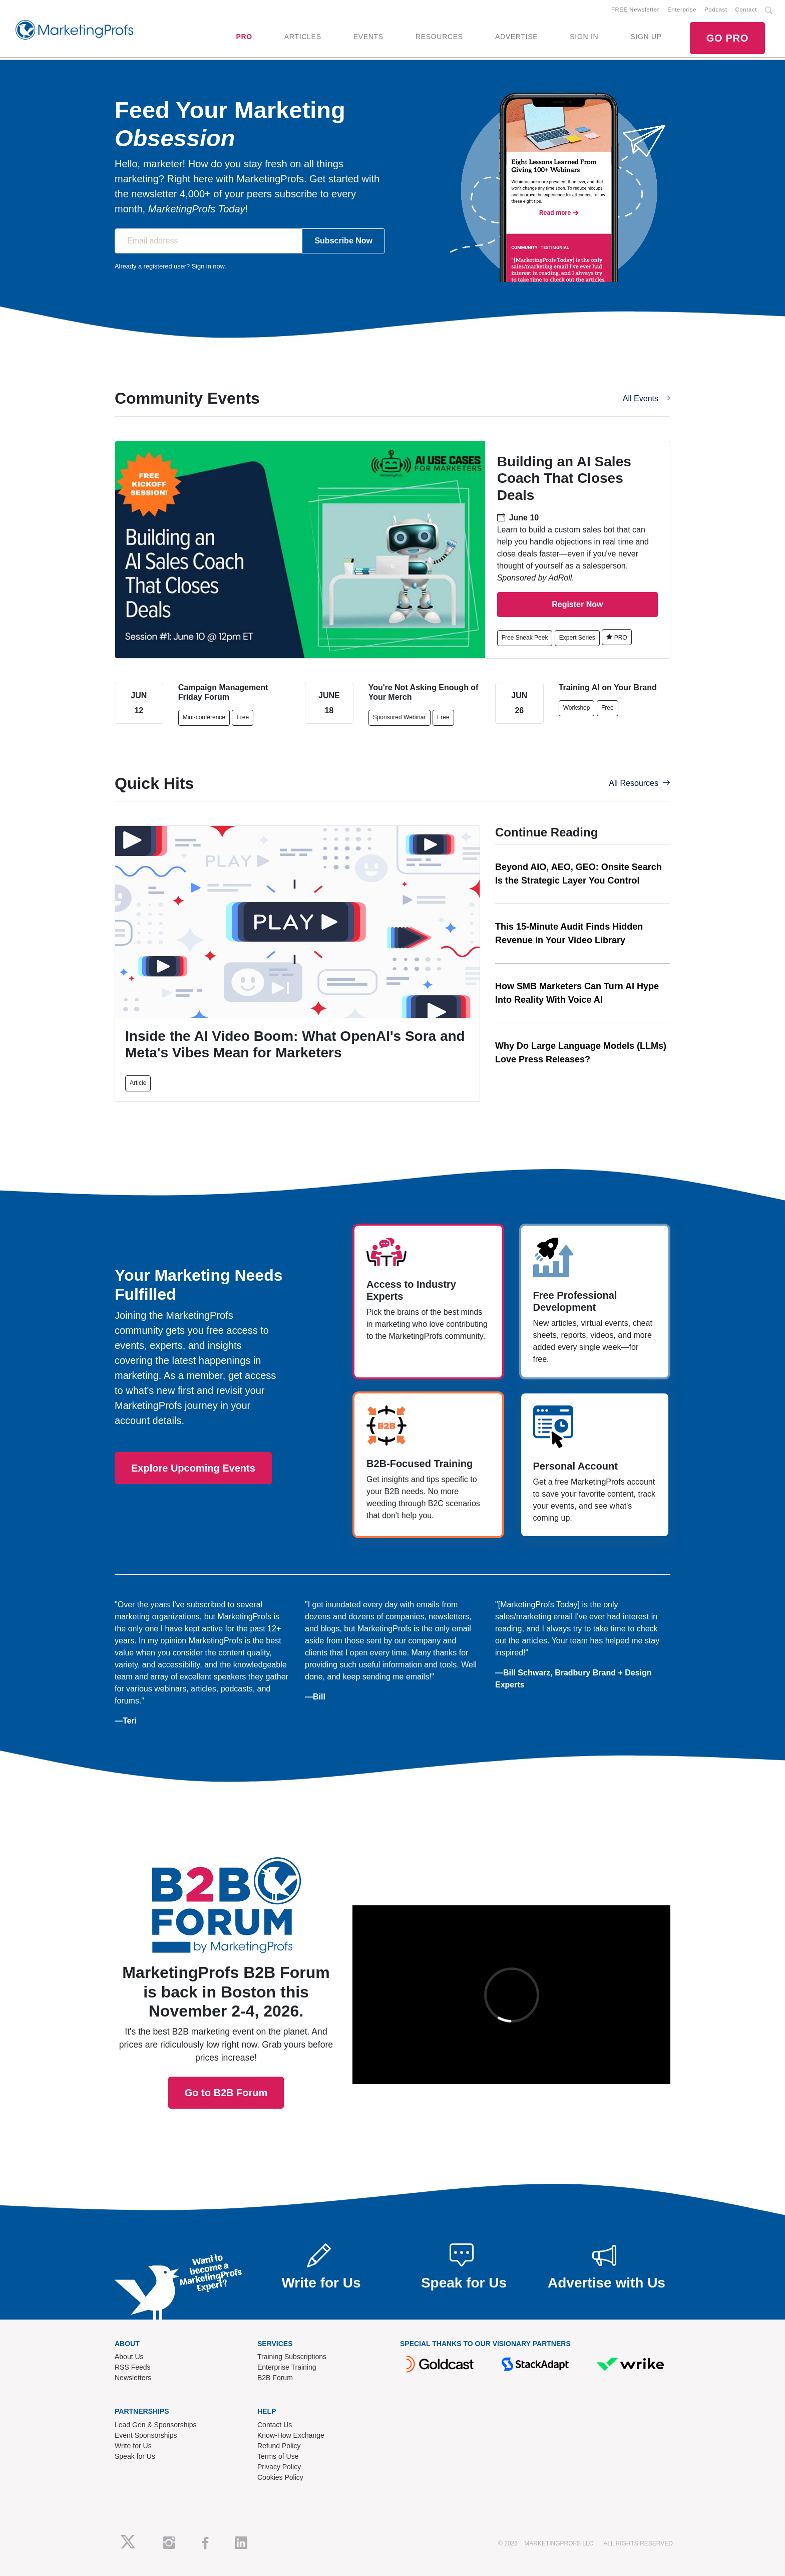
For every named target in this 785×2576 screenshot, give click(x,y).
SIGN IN (584, 37)
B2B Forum (275, 2378)
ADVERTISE (516, 37)
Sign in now (208, 266)
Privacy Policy (279, 2467)
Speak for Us (135, 2456)
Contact (746, 10)
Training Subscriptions (291, 2357)
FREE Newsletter (635, 10)
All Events (646, 398)
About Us (129, 2357)
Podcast (715, 10)
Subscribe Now (343, 240)
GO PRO (727, 38)
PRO (244, 37)
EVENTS (368, 37)
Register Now (577, 604)
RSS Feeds (133, 2367)
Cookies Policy (280, 2477)
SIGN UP (645, 37)
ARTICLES (302, 37)
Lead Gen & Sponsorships (155, 2425)
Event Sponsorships (146, 2435)
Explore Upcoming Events (193, 1468)
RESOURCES (439, 37)
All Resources (639, 783)
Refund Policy (278, 2446)
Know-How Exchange (290, 2435)
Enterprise (681, 10)
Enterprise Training (286, 2367)
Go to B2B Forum (226, 1956)
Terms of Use (277, 2456)
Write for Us (133, 2446)
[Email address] (208, 240)
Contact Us (274, 2425)
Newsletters (133, 2378)
